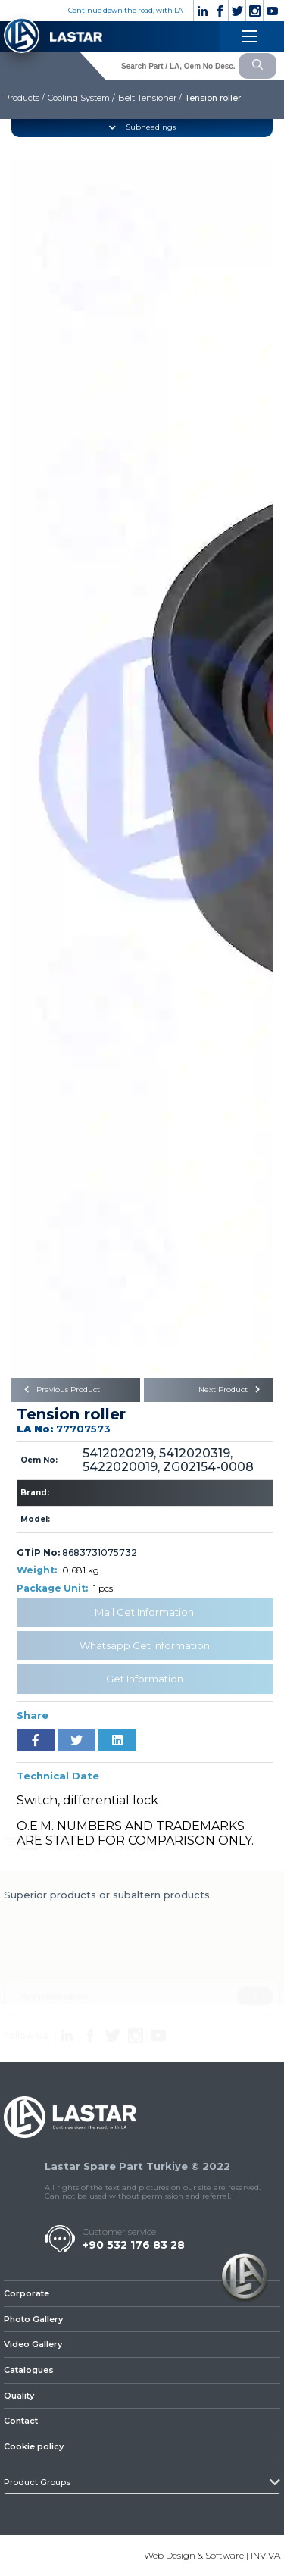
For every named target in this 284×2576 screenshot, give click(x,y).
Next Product (231, 1389)
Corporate (26, 2293)
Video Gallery (33, 2344)
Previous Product (59, 1389)
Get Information (144, 1679)
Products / (24, 97)
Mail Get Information (144, 1612)
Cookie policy (34, 2446)
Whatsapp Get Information (145, 1645)
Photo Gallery (33, 2319)
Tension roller (213, 97)
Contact (21, 2420)
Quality (19, 2395)
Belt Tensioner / (150, 97)
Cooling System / (81, 97)
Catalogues (29, 2370)
